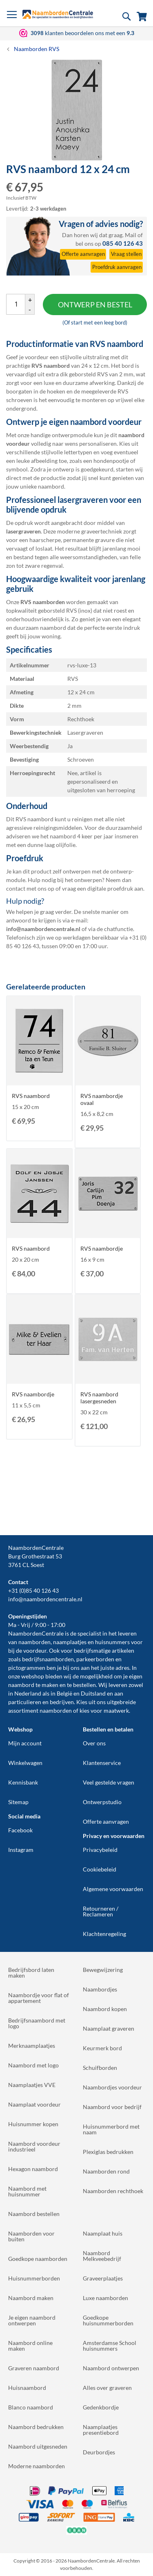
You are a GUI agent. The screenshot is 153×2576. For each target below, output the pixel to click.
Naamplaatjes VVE (31, 2084)
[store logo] (57, 14)
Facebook (20, 1830)
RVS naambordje (101, 1248)
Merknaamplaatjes (31, 2045)
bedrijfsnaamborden (48, 1659)
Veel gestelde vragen (108, 1782)
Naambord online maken (30, 2345)
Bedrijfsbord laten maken (31, 1972)
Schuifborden (100, 2067)
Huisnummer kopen (33, 2123)
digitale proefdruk (110, 888)
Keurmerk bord (102, 2048)
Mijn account (25, 1743)
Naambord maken (30, 2297)
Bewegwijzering (103, 1969)
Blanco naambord (30, 2407)
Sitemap (18, 1801)
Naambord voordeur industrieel (34, 2146)
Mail (130, 234)
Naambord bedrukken (36, 2426)
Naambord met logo (33, 2065)
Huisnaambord (27, 2387)
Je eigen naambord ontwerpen (31, 2320)
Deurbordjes (99, 2452)
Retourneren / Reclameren (100, 1911)
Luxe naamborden (105, 2297)
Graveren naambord (33, 2368)
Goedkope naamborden (37, 2258)
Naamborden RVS (36, 48)
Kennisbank (23, 1782)
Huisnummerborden (34, 2278)
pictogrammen (26, 1667)
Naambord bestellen (34, 2213)
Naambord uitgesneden (37, 2446)
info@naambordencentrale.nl (45, 1599)
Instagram (20, 1849)
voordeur (35, 1650)
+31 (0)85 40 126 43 (33, 1590)
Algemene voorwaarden (113, 1888)
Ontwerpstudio (102, 1801)
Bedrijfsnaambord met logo (36, 2023)
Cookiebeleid (99, 1869)
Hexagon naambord (33, 2168)
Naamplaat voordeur (34, 2104)
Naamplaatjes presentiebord (101, 2429)
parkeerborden (95, 1659)
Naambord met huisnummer (27, 2191)
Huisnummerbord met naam (111, 2129)
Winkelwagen (25, 1762)
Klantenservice (102, 1762)
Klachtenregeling (104, 1933)
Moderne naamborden (36, 2466)
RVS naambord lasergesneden (99, 1398)
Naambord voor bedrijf (112, 2106)
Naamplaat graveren (108, 2028)
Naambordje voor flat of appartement (38, 1997)
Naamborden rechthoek (113, 2190)
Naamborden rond (106, 2171)
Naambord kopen (105, 2008)
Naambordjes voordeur (112, 2087)
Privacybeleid (100, 1849)
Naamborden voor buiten (31, 2236)
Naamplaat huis (102, 2233)
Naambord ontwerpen (111, 2368)
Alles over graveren (107, 2387)
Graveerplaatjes (103, 2278)
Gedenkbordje (101, 2407)
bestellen (84, 1684)
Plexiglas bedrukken (108, 2151)
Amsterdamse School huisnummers (109, 2345)
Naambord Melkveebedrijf (102, 2255)
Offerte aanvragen (106, 1821)
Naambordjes (100, 1989)
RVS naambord (31, 1095)
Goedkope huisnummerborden (108, 2320)
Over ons (94, 1743)
